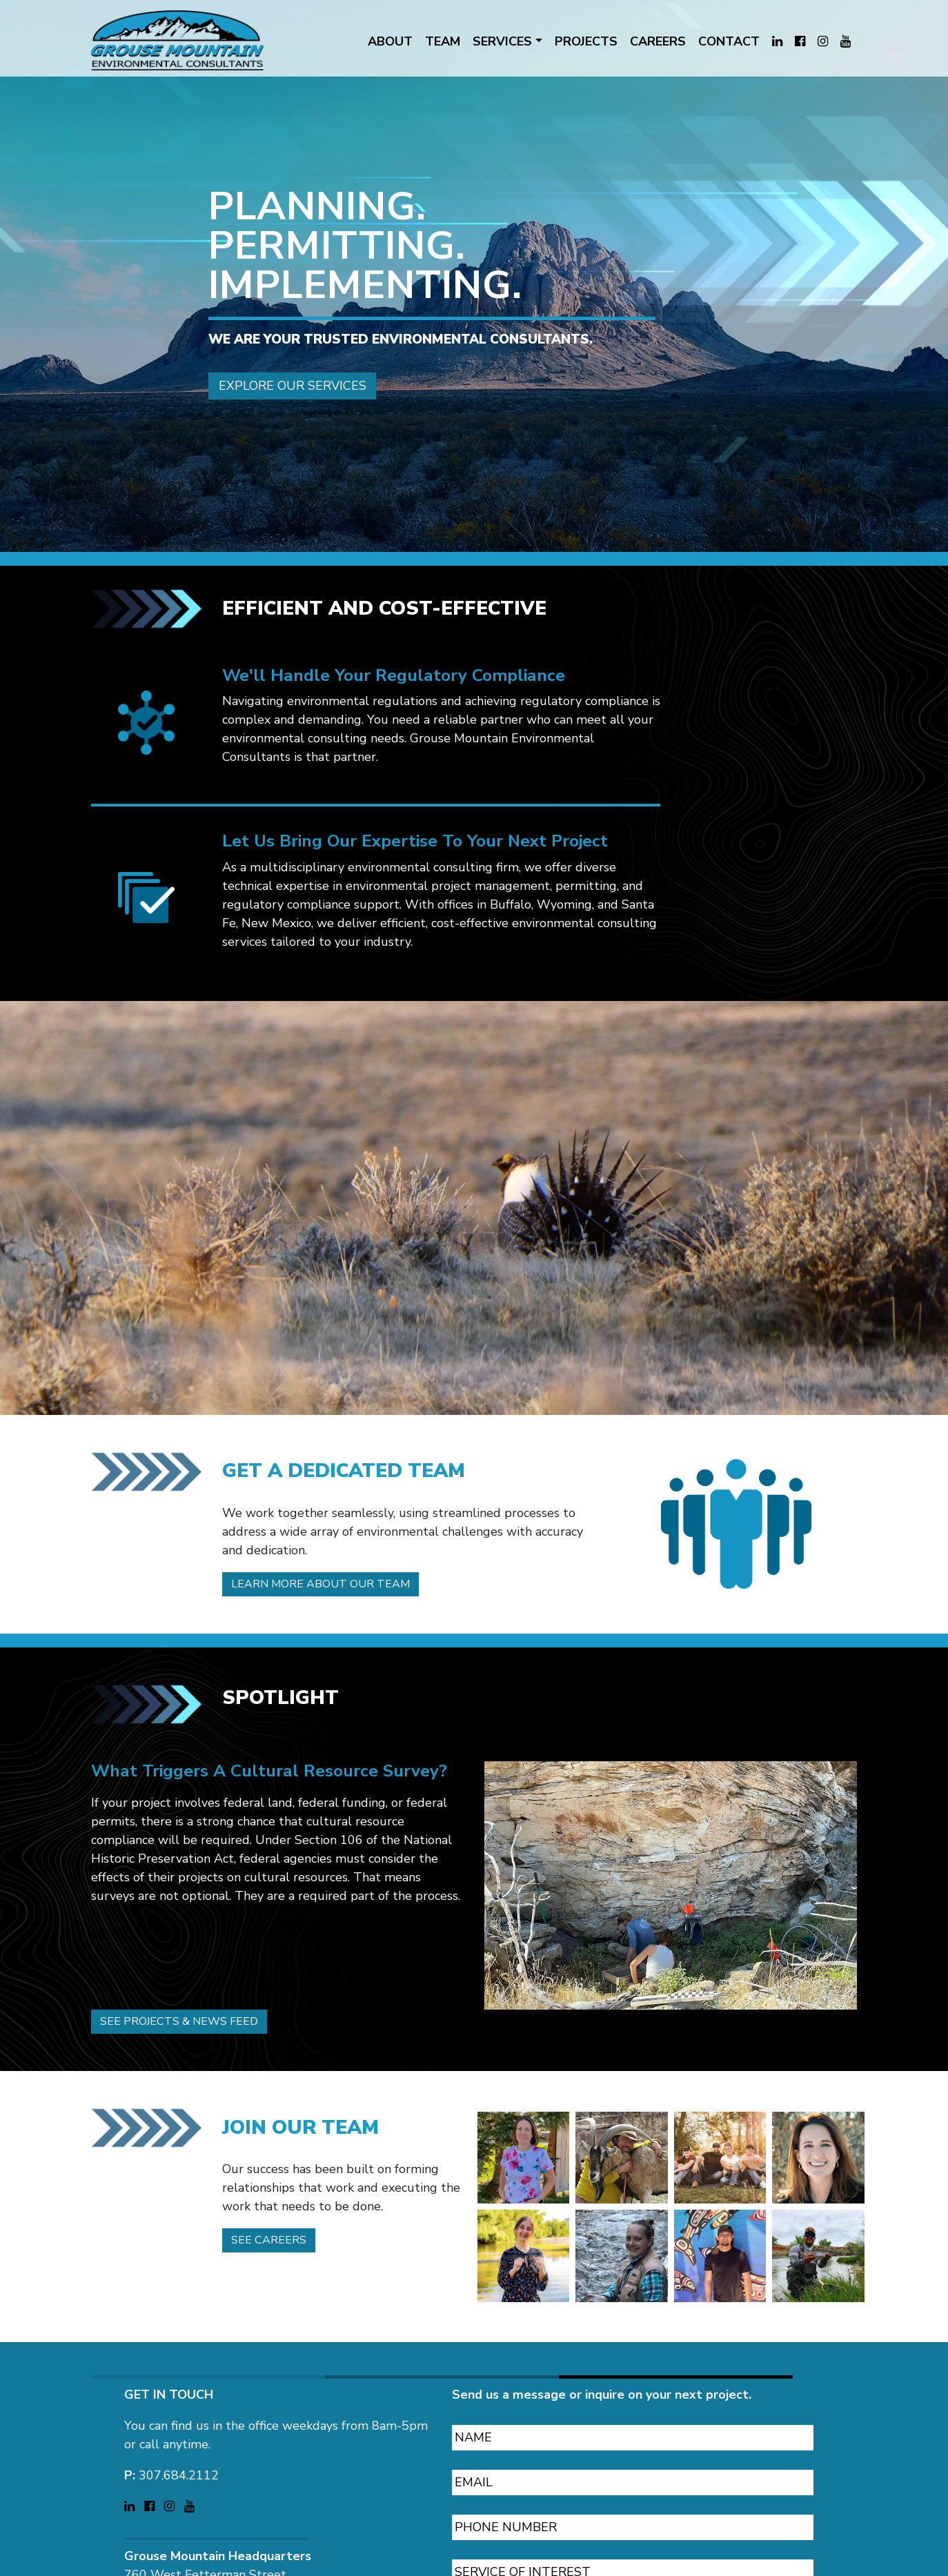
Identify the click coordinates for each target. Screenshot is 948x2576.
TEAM (442, 41)
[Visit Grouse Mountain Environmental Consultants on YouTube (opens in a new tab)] (845, 41)
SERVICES (502, 41)
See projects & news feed (189, 1961)
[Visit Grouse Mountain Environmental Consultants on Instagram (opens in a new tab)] (822, 41)
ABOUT (390, 41)
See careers (274, 2182)
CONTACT (729, 41)
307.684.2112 (179, 2416)
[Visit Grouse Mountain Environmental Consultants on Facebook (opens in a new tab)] (800, 41)
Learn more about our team (332, 1521)
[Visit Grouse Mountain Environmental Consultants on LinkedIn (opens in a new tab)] (777, 41)
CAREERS (658, 41)
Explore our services (292, 345)
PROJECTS (586, 41)
